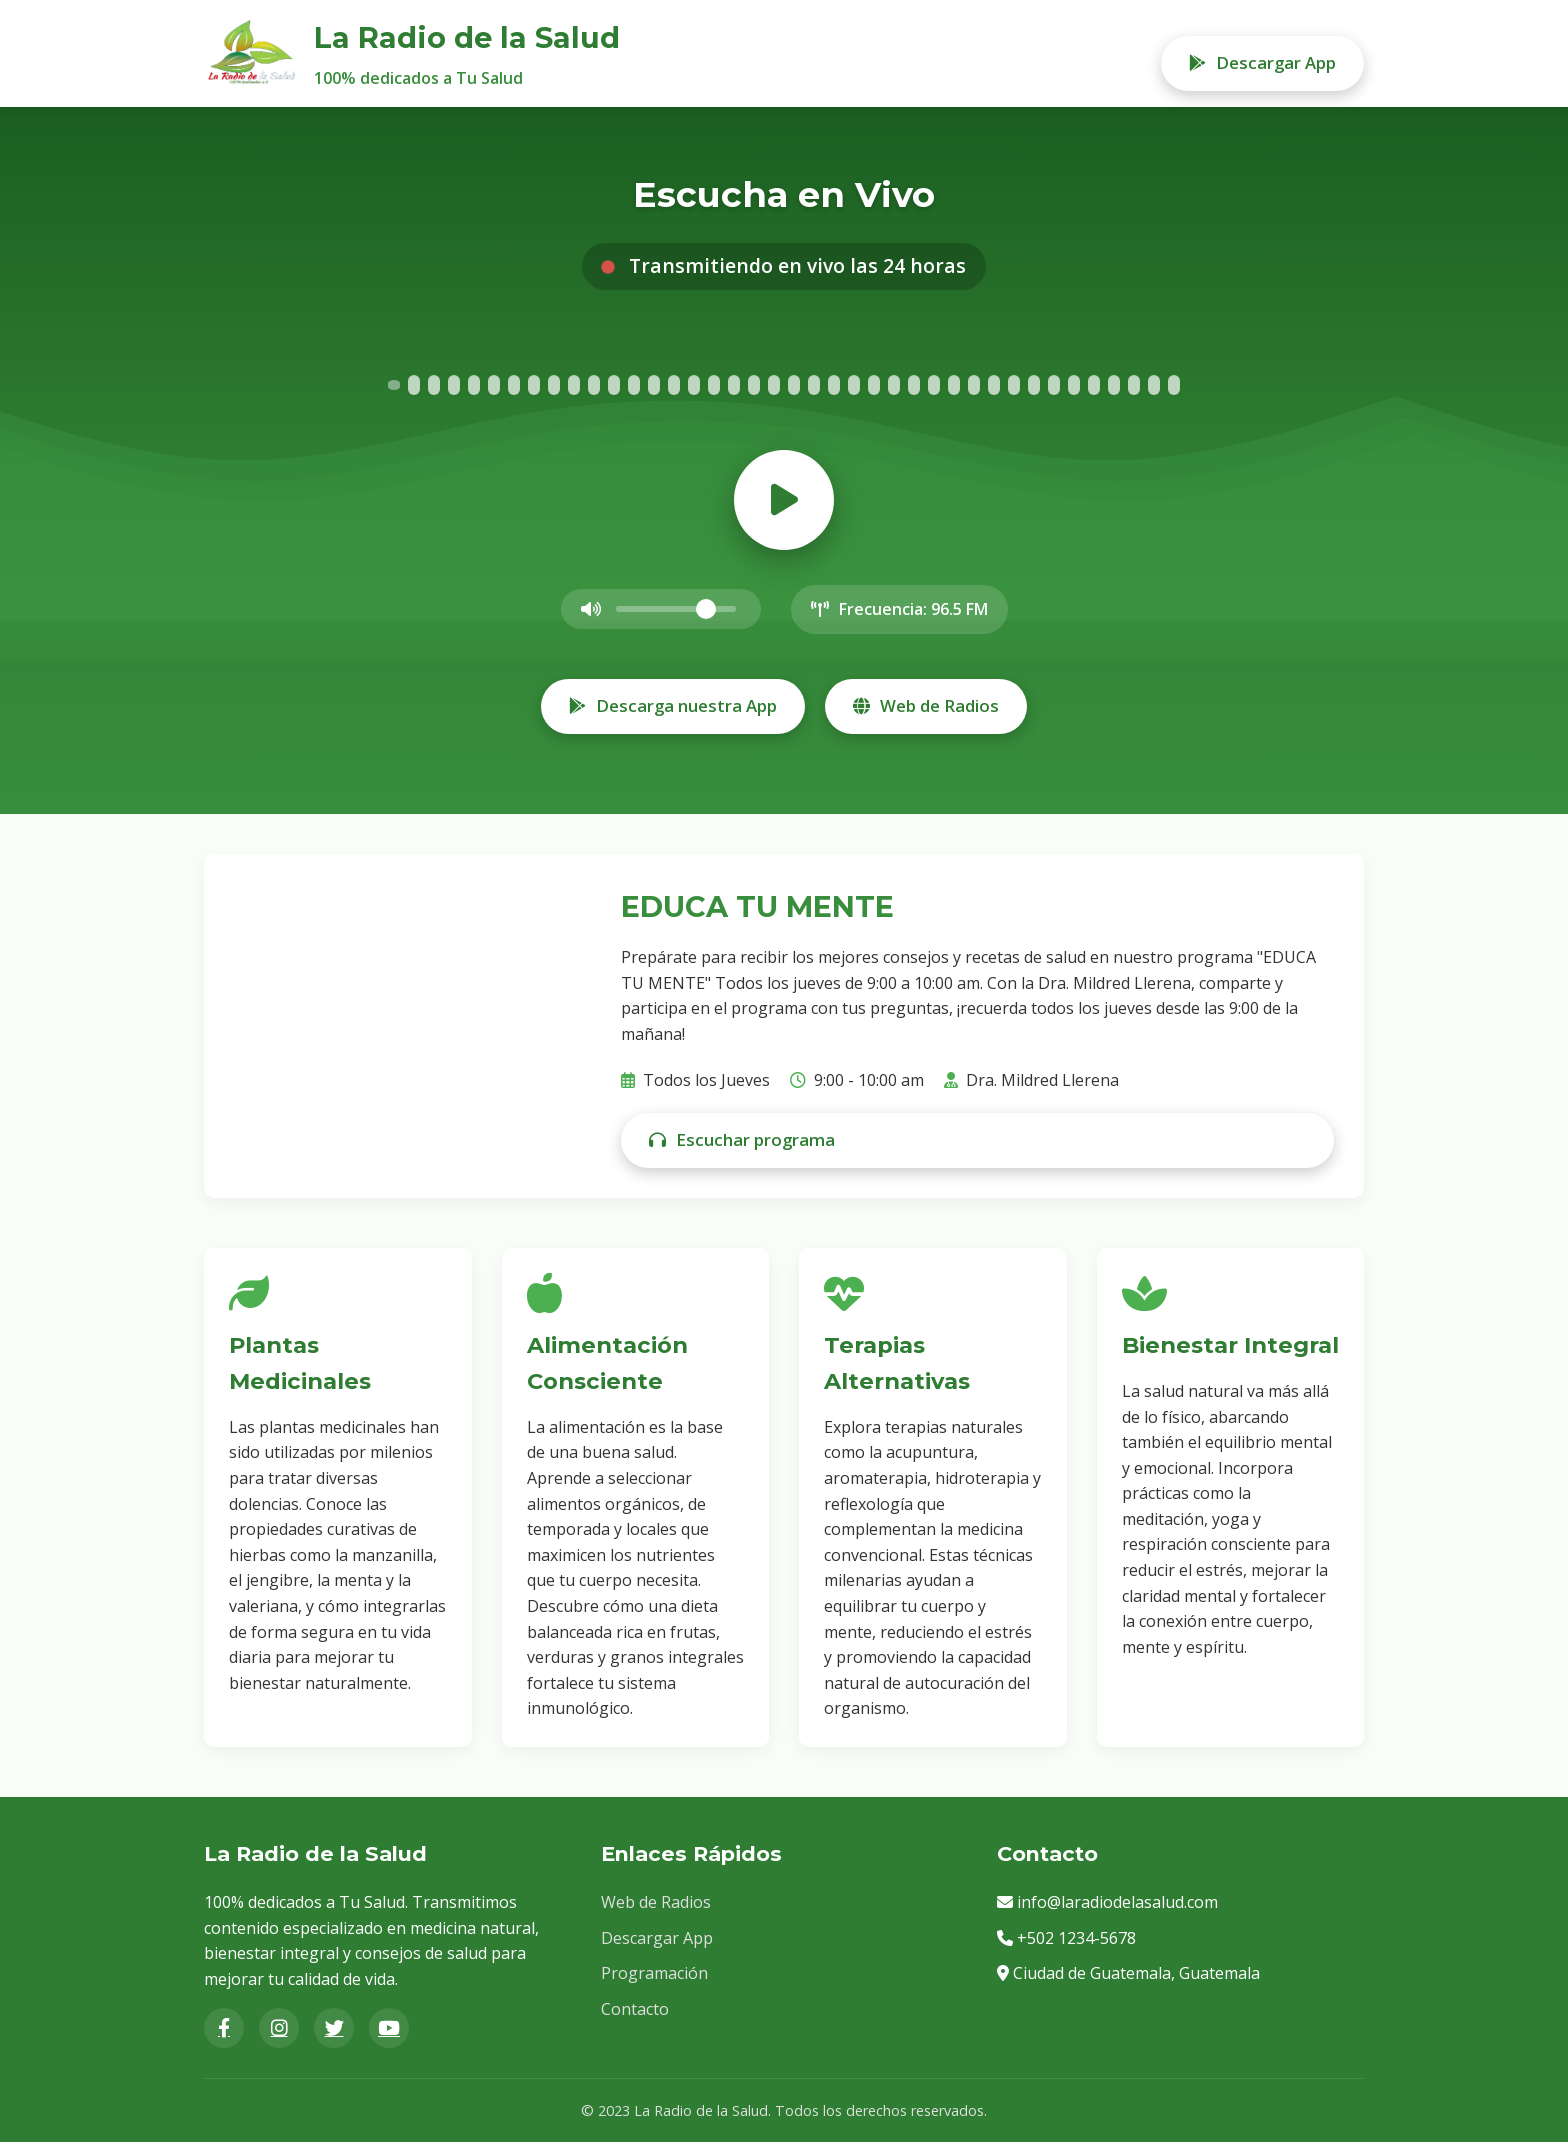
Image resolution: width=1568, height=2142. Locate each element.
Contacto (635, 2009)
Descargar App (1262, 62)
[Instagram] (279, 2028)
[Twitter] (334, 2028)
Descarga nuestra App (673, 705)
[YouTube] (389, 2028)
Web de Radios (926, 705)
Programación (654, 1973)
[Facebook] (224, 2028)
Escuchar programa (742, 1139)
